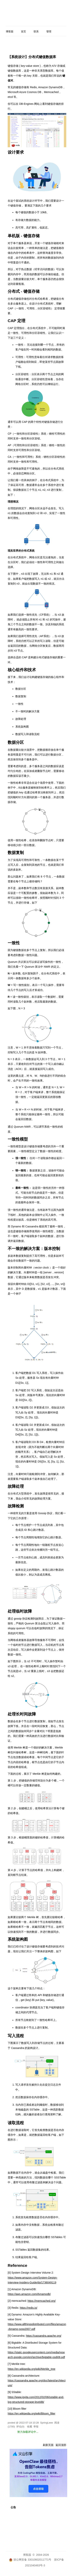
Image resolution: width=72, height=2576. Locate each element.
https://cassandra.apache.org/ (43, 2335)
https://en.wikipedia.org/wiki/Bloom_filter (31, 2413)
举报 (35, 2426)
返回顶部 (60, 2445)
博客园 (9, 31)
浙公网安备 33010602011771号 (30, 2559)
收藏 (29, 2426)
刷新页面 (48, 2445)
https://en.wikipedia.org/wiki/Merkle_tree (31, 2368)
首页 (23, 31)
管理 (48, 31)
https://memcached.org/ (42, 2300)
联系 (36, 31)
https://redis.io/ (28, 2307)
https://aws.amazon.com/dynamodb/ (29, 2294)
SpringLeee (46, 2422)
